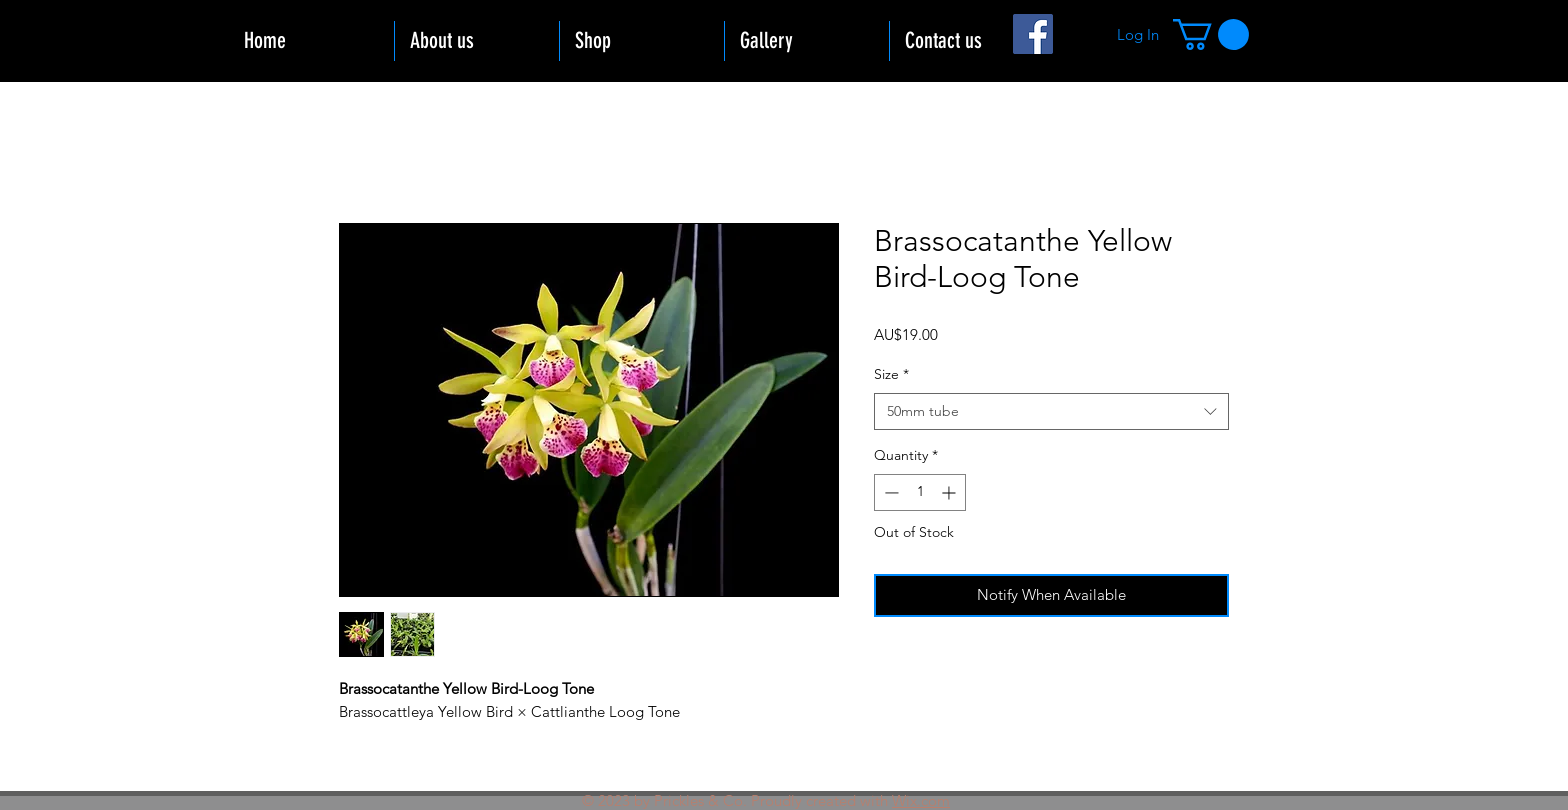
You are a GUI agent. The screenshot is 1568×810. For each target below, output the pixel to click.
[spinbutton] (920, 492)
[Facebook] (1033, 34)
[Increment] (950, 492)
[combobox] (1051, 412)
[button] (1211, 34)
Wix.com (921, 800)
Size (891, 374)
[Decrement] (889, 492)
